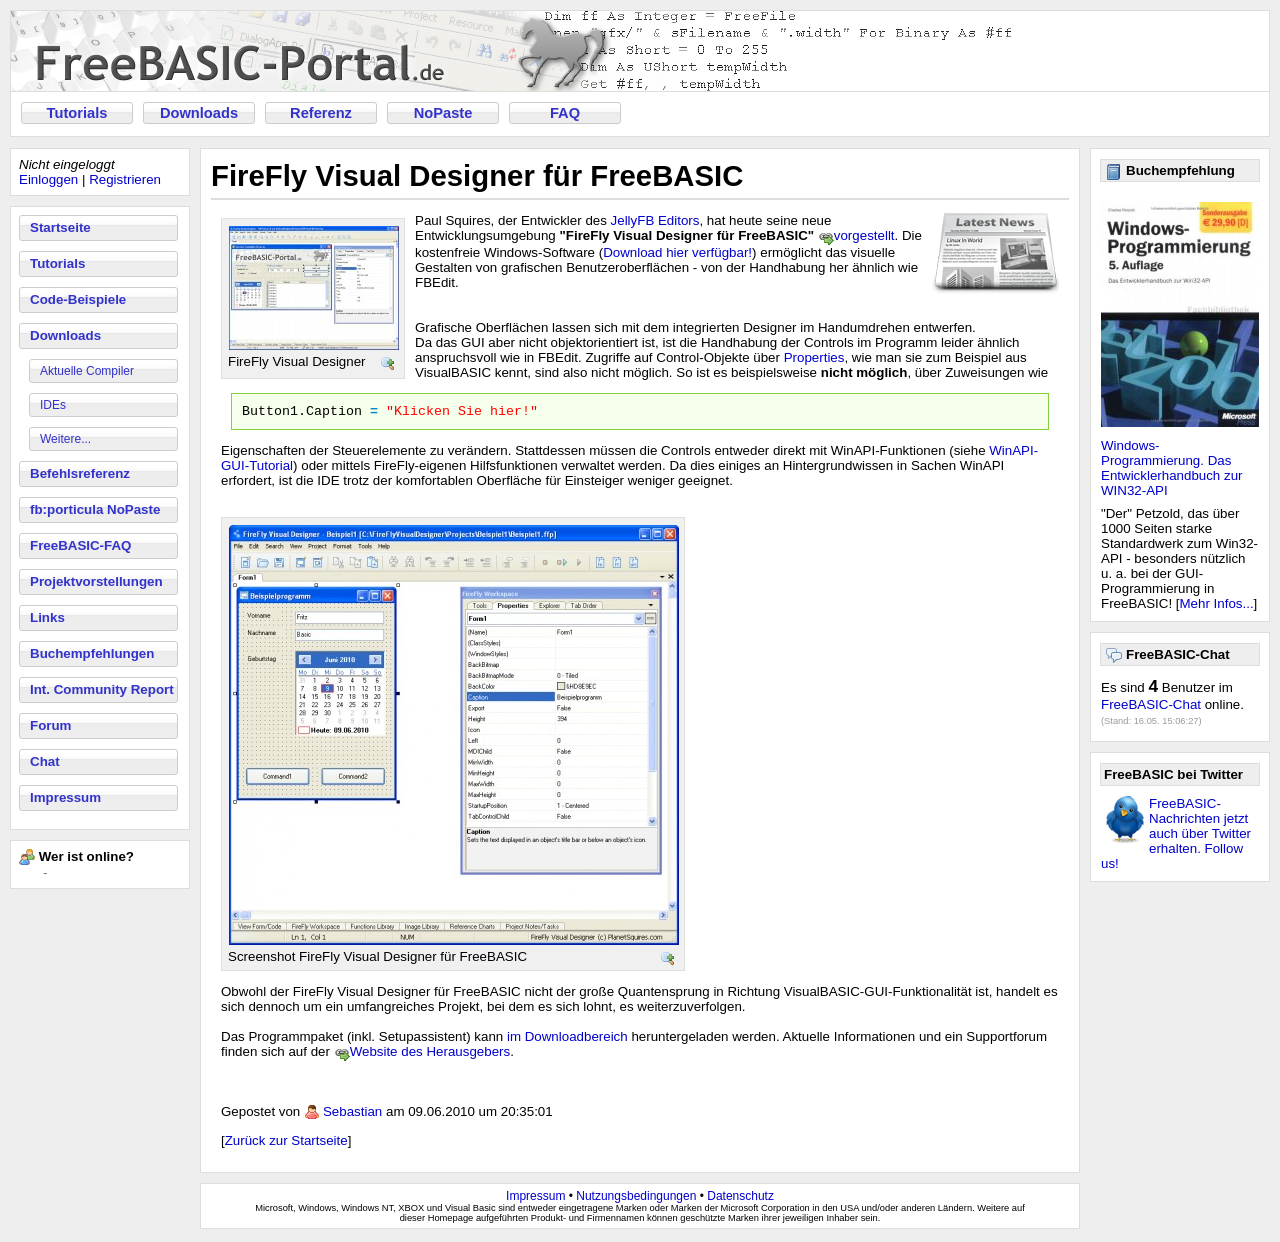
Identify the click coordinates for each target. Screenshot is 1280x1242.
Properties (814, 357)
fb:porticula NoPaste (95, 509)
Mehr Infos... (1217, 603)
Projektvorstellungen (96, 581)
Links (47, 617)
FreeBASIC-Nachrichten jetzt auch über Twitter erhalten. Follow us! (1176, 833)
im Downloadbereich (567, 1039)
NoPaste (443, 113)
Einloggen (48, 179)
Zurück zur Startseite (286, 1143)
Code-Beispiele (78, 299)
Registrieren (125, 179)
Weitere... (65, 439)
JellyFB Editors (655, 220)
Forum (50, 725)
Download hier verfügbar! (677, 252)
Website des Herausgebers (430, 1054)
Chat (45, 761)
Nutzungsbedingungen (636, 1199)
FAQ (565, 113)
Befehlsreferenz (80, 473)
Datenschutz (740, 1199)
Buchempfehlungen (92, 653)
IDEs (53, 405)
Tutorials (77, 113)
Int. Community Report (102, 689)
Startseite (60, 227)
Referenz (321, 113)
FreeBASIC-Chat (1151, 704)
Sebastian (352, 1114)
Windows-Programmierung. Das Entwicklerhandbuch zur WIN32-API (1172, 468)
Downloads (199, 113)
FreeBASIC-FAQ (80, 545)
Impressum (65, 797)
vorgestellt (864, 235)
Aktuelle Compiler (87, 371)
